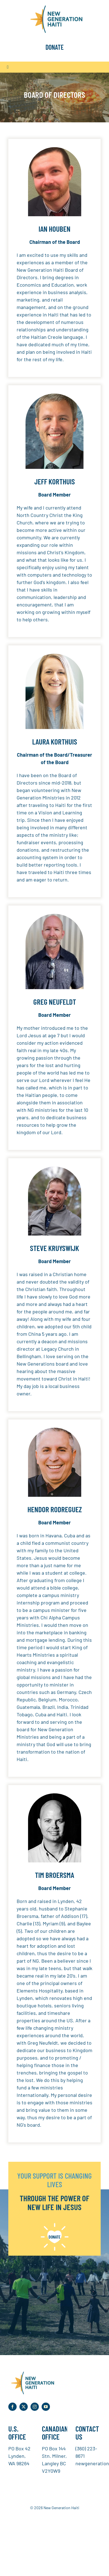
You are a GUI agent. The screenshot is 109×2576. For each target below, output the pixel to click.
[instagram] (35, 2407)
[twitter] (23, 2407)
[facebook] (12, 2407)
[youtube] (46, 2407)
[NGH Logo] (54, 8)
